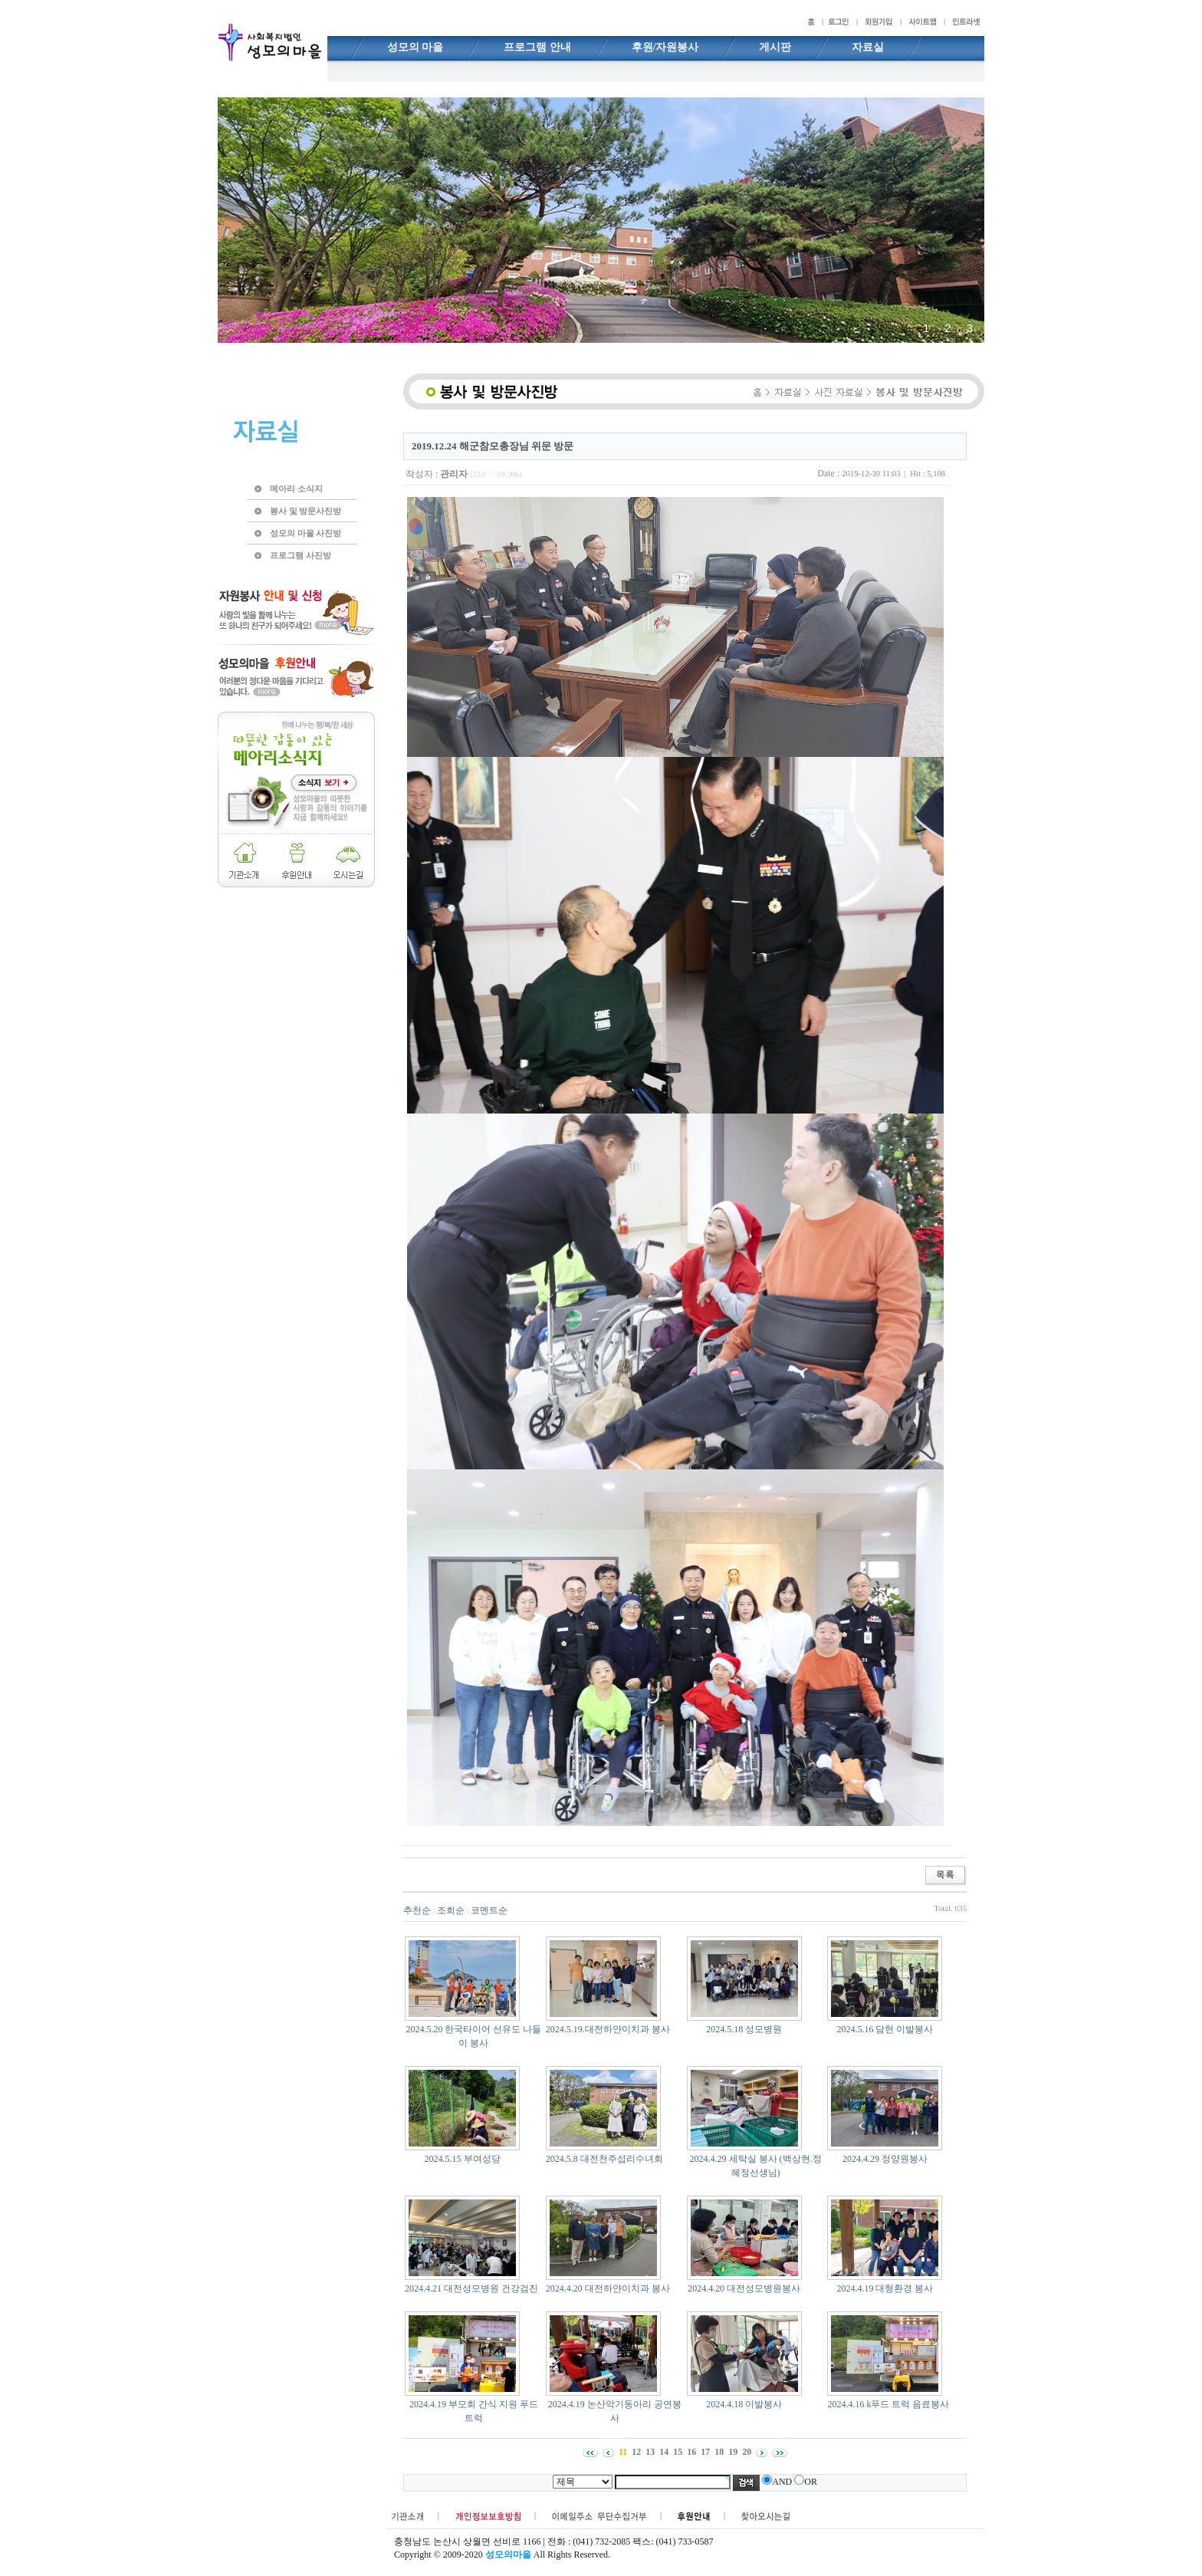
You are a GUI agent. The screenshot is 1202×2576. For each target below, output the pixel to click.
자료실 (868, 47)
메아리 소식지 (296, 488)
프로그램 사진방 (300, 555)
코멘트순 (489, 1910)
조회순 (451, 1910)
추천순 (417, 1910)
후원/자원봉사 (665, 47)
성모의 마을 (415, 47)
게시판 (775, 47)
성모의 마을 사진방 (305, 533)
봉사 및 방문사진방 (305, 510)
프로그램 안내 (537, 47)
